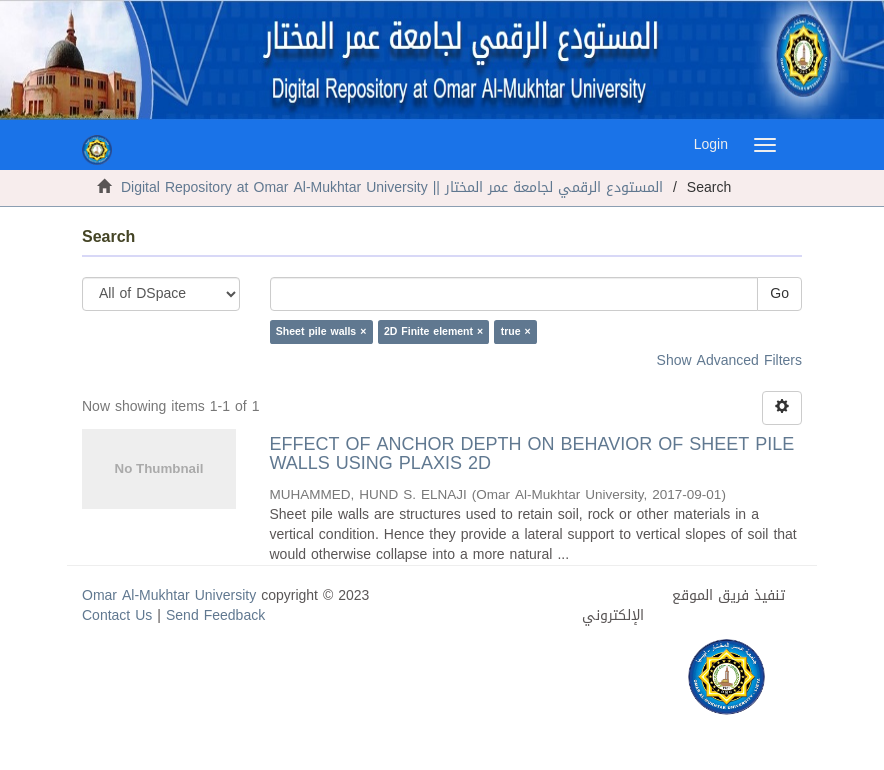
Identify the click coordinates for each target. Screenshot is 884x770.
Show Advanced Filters (729, 360)
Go (779, 293)
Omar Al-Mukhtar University (169, 595)
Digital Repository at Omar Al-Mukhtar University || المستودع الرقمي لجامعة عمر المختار (392, 187)
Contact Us (117, 615)
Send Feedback (215, 615)
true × (516, 331)
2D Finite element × (433, 331)
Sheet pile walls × (321, 331)
